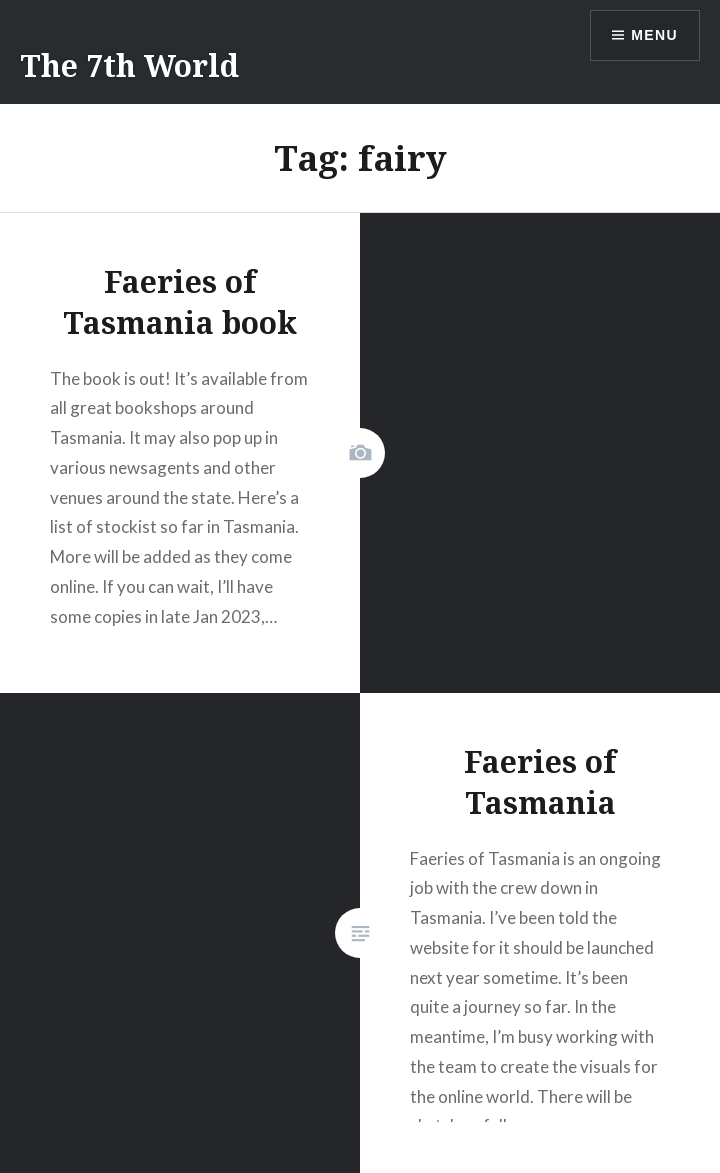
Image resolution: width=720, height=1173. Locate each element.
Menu (654, 35)
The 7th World (129, 65)
